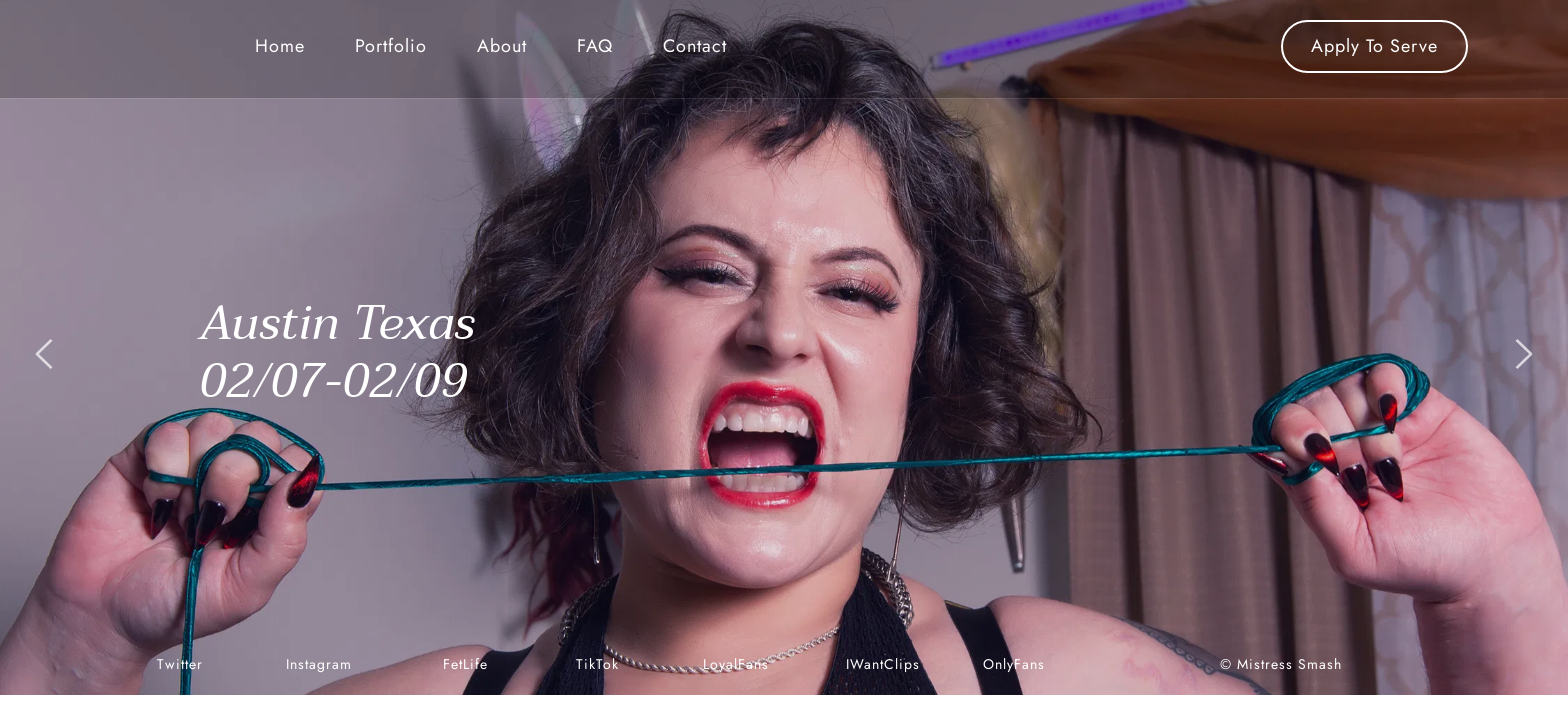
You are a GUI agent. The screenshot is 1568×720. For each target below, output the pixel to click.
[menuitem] (280, 46)
